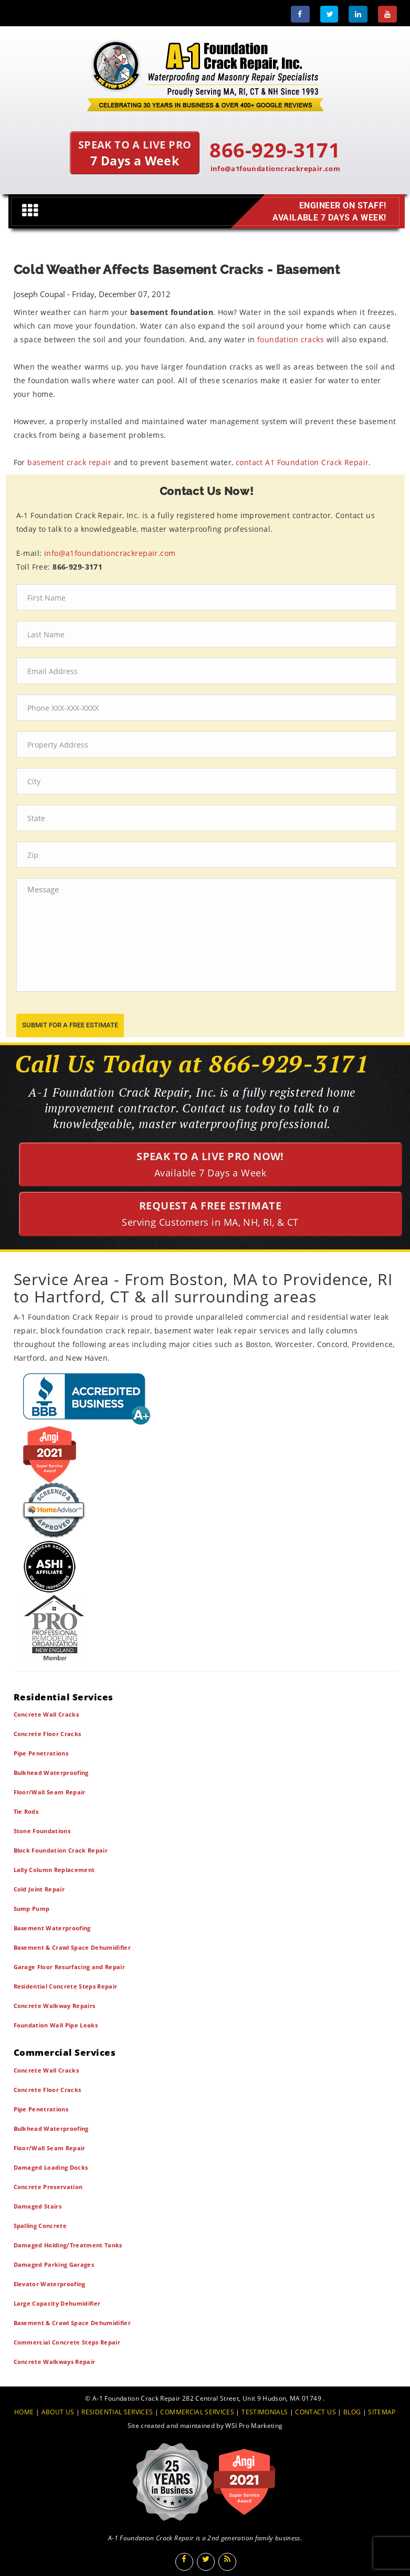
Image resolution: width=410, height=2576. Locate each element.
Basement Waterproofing (52, 1928)
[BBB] (205, 1398)
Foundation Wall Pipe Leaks (56, 2025)
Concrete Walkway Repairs (55, 2006)
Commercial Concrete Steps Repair (67, 2342)
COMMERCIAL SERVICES (197, 2412)
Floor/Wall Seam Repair (50, 1792)
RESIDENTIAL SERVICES (117, 2412)
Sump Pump (32, 1908)
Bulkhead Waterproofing (51, 1772)
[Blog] (227, 2562)
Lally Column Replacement (54, 1870)
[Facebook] (300, 14)
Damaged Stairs (38, 2206)
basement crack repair (69, 462)
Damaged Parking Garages (54, 2264)
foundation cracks (290, 339)
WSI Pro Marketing (253, 2426)
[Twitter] (329, 14)
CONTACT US (315, 2412)
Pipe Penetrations (41, 1753)
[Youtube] (387, 14)
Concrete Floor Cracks (47, 1734)
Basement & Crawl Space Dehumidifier (72, 1947)
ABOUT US (58, 2412)
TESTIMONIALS (264, 2412)
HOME (24, 2412)
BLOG (352, 2412)
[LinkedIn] (358, 14)
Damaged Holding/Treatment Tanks (68, 2245)
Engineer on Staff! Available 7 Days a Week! (326, 211)
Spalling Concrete (40, 2226)
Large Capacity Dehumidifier (57, 2303)
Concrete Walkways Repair (55, 2361)
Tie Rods (26, 1811)
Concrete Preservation (48, 2187)
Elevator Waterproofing (50, 2284)
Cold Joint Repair (39, 1889)
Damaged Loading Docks (51, 2167)
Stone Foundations (42, 1831)
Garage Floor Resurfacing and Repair (69, 1967)
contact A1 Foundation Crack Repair (302, 462)
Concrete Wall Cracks (46, 1714)
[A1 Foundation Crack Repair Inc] (205, 73)
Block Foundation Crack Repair (61, 1850)
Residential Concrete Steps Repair (66, 1986)
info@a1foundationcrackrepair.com (276, 168)
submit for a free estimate (70, 1025)
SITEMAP (381, 2412)
